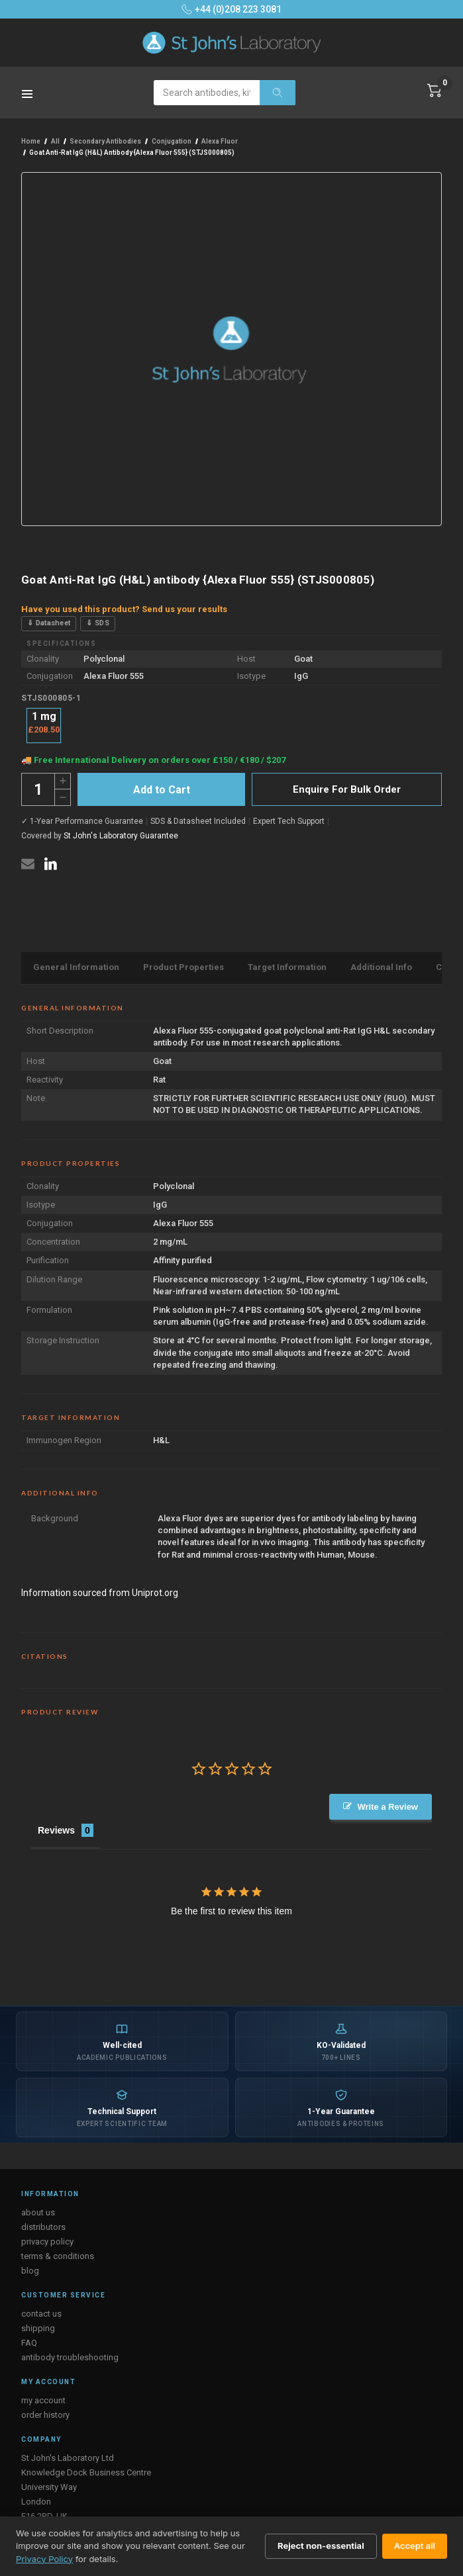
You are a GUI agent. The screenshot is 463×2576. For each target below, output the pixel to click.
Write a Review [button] (387, 1807)
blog (30, 2271)
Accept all (414, 2545)
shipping (38, 2328)
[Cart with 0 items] (434, 90)
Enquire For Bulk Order (347, 789)
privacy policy (47, 2241)
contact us (41, 2314)
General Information (76, 967)
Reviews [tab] (56, 1830)
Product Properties (183, 967)
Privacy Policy (44, 2559)
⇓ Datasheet (48, 623)
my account (43, 2400)
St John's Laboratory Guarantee (121, 835)
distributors (43, 2227)
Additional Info (381, 967)
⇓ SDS (97, 623)
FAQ (29, 2343)
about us (38, 2212)
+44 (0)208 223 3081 (231, 9)
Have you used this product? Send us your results (124, 609)
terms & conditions (57, 2256)
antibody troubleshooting (70, 2357)
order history (45, 2415)
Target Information (287, 967)
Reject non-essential (321, 2545)
